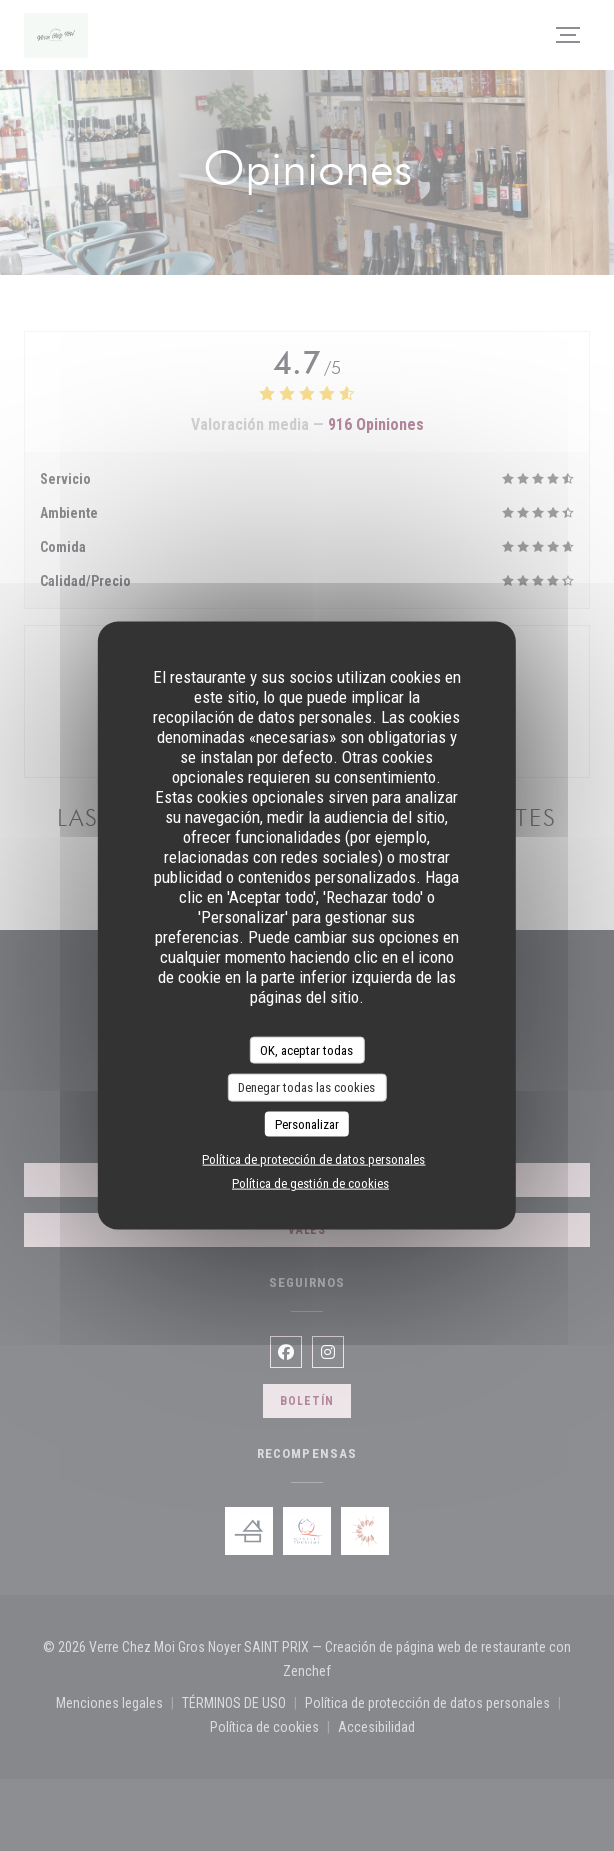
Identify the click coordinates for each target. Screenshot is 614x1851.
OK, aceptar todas (306, 1049)
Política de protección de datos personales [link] (313, 1159)
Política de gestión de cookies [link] (310, 1183)
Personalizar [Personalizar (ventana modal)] (307, 1123)
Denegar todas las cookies (306, 1087)
